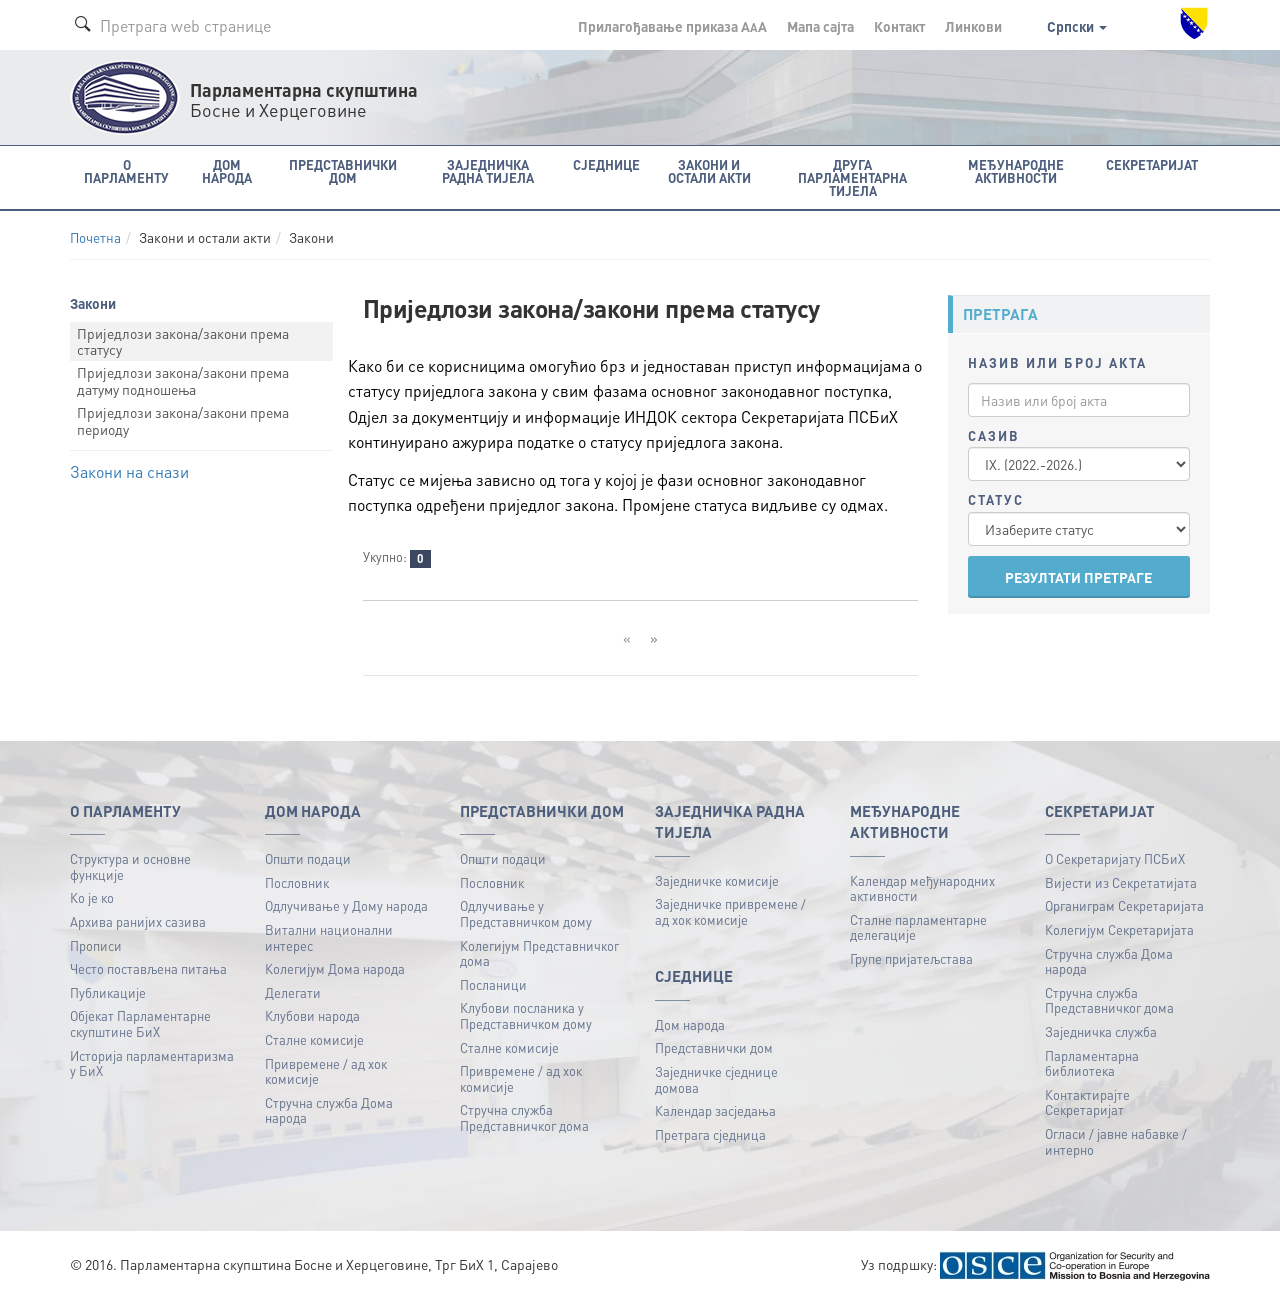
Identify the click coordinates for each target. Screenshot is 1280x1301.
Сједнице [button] (606, 164)
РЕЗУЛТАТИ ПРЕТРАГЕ (1078, 577)
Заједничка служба (1101, 1031)
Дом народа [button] (227, 171)
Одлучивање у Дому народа (346, 905)
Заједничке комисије (717, 880)
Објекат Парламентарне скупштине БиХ (140, 1023)
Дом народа (690, 1024)
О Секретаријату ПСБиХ (1115, 858)
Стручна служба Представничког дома (524, 1117)
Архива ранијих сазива (138, 921)
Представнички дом (714, 1047)
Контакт (899, 26)
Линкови (973, 26)
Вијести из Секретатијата (1121, 882)
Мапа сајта (820, 26)
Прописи (96, 945)
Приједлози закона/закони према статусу (183, 341)
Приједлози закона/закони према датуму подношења (183, 380)
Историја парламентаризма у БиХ (152, 1063)
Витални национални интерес (329, 937)
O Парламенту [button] (126, 171)
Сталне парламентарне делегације (918, 927)
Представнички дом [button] (343, 171)
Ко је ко (92, 897)
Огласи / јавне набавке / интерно (1116, 1141)
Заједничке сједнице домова (716, 1079)
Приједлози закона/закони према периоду (183, 420)
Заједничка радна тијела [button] (488, 171)
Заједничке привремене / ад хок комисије (730, 911)
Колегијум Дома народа (335, 968)
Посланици (493, 984)
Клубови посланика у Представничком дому (526, 1015)
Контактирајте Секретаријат (1087, 1102)
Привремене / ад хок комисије (326, 1071)
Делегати (293, 992)
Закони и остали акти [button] (709, 171)
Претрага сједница (710, 1134)
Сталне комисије (314, 1039)
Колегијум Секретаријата (1119, 929)
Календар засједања (715, 1110)
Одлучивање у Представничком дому (526, 913)
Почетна (95, 237)
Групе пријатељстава (911, 958)
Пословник (297, 882)
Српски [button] (1077, 26)
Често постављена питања (148, 968)
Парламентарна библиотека (1092, 1063)
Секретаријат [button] (1152, 164)
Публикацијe (108, 992)
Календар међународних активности (922, 888)
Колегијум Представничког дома (539, 953)
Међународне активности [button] (1016, 171)
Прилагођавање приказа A (672, 26)
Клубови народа (312, 1015)
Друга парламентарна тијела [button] (852, 177)
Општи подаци (308, 858)
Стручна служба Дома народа (329, 1110)
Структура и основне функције (130, 866)
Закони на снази (129, 471)
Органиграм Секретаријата (1124, 905)
